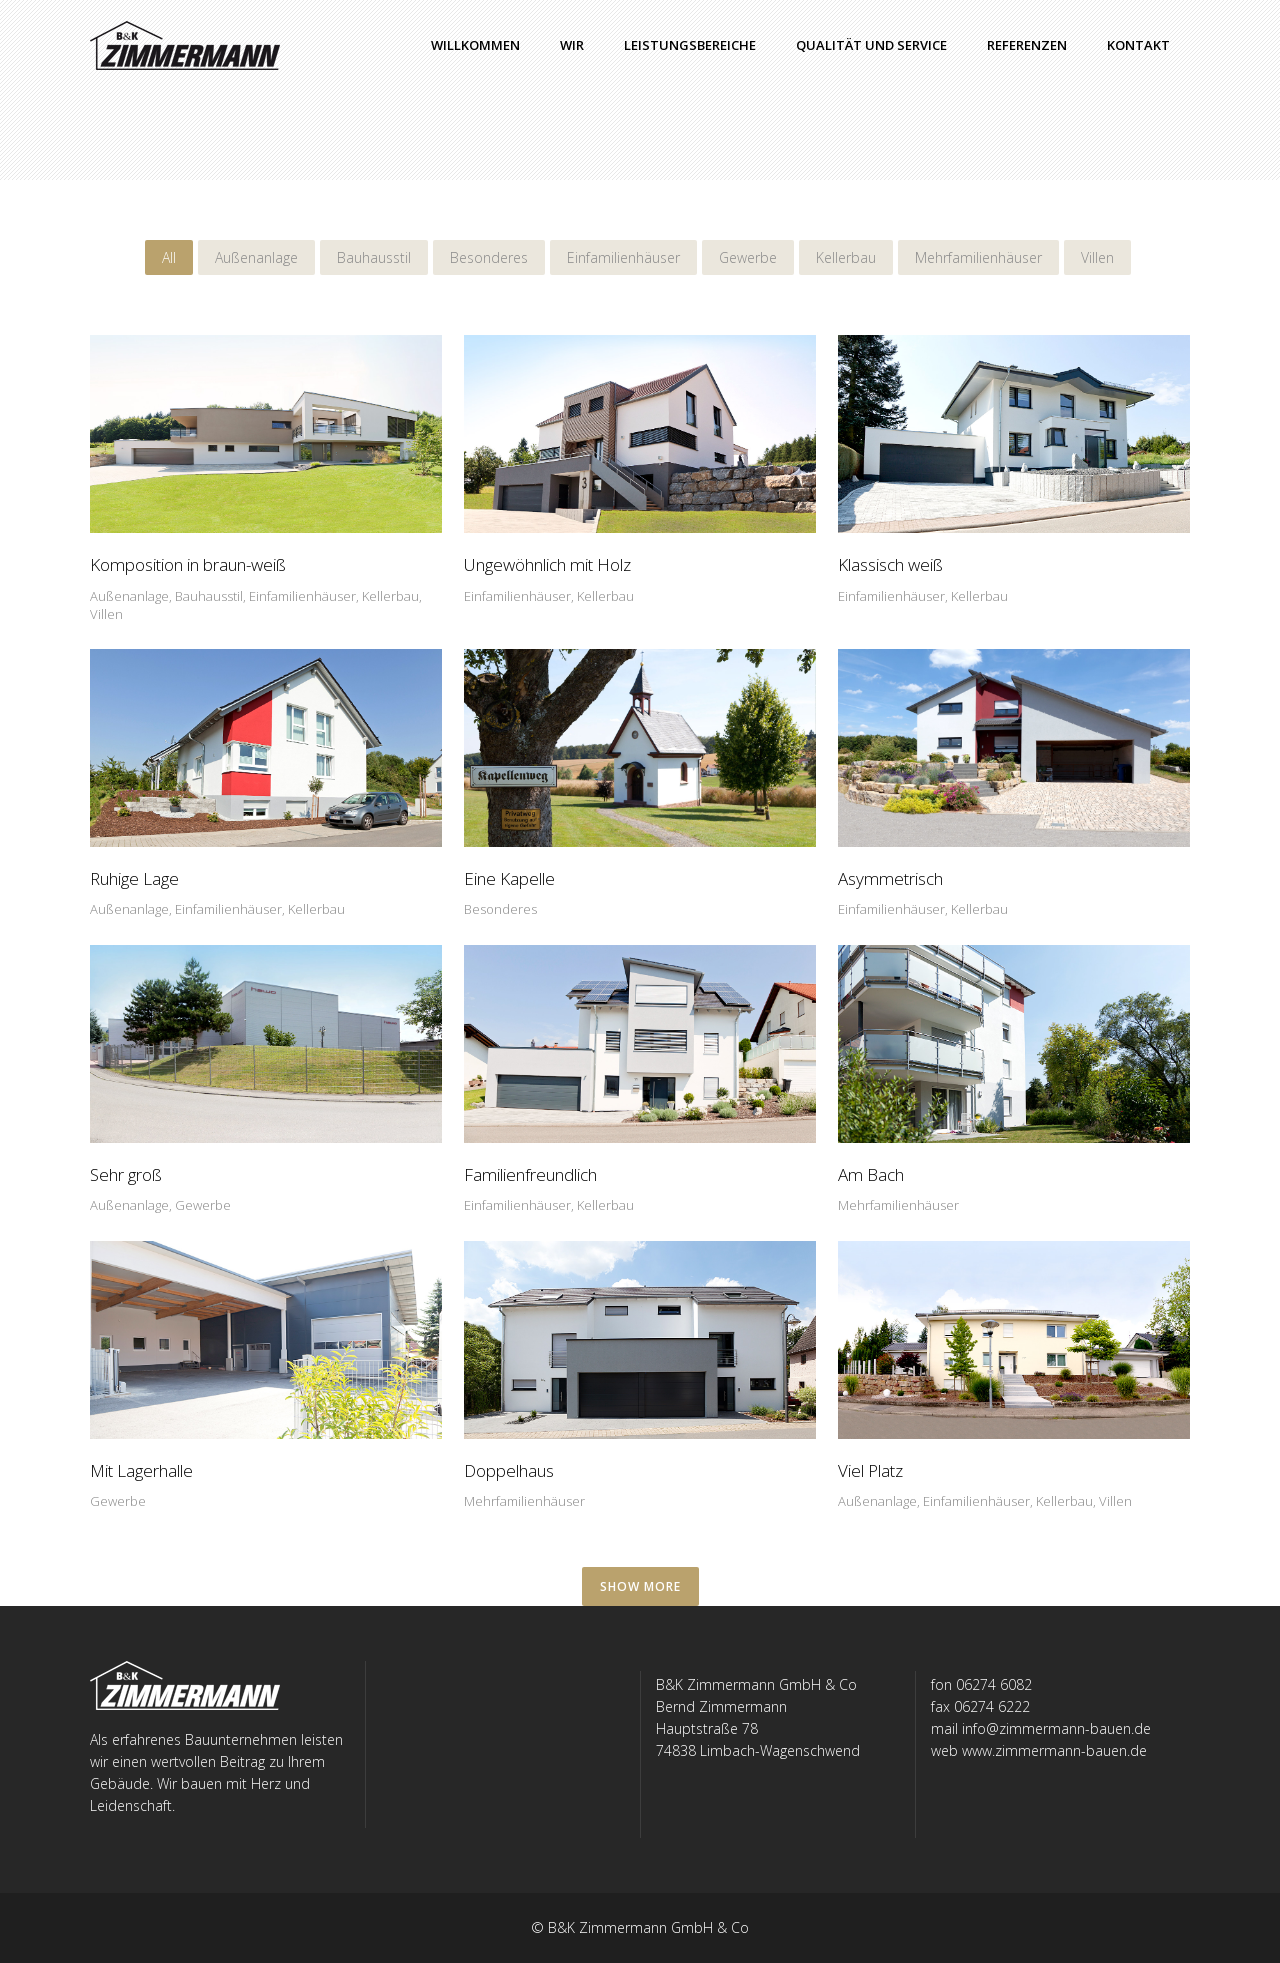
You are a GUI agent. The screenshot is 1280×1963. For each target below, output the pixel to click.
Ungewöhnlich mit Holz (547, 564)
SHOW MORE (640, 1586)
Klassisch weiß (890, 564)
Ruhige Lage (134, 878)
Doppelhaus (509, 1470)
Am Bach (871, 1174)
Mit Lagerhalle (141, 1470)
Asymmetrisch (890, 878)
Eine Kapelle (509, 878)
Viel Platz (870, 1470)
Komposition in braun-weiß (188, 564)
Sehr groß (126, 1174)
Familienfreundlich (530, 1174)
